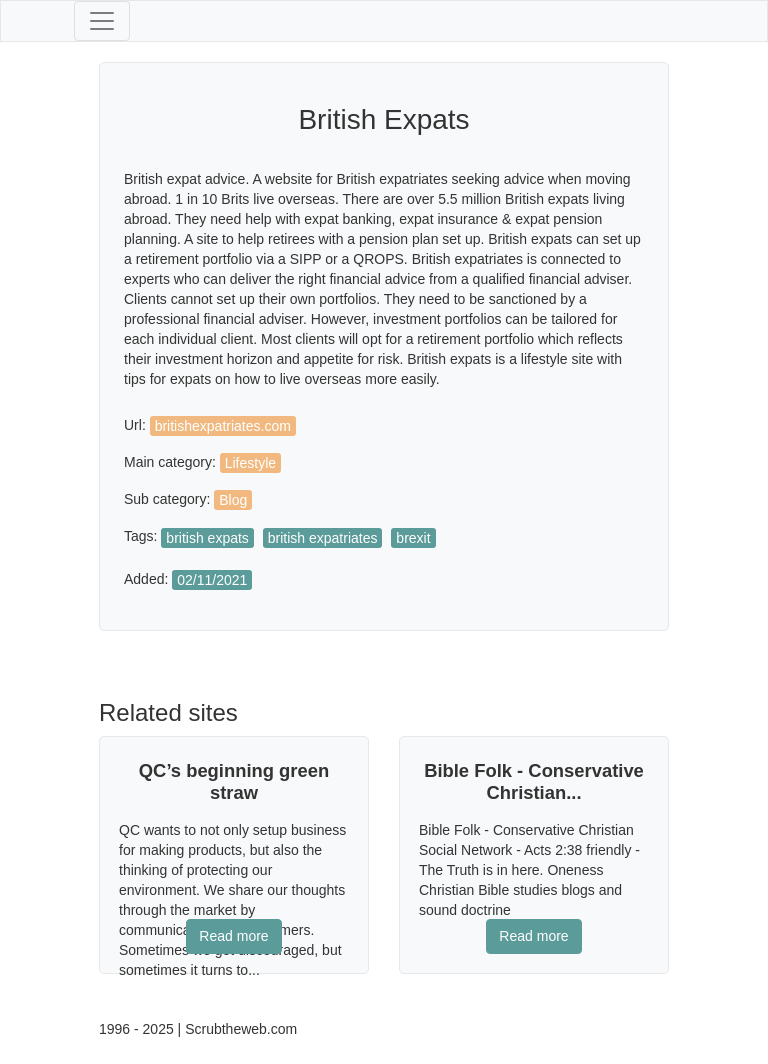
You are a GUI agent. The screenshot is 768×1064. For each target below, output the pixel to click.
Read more (233, 936)
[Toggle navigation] (102, 21)
